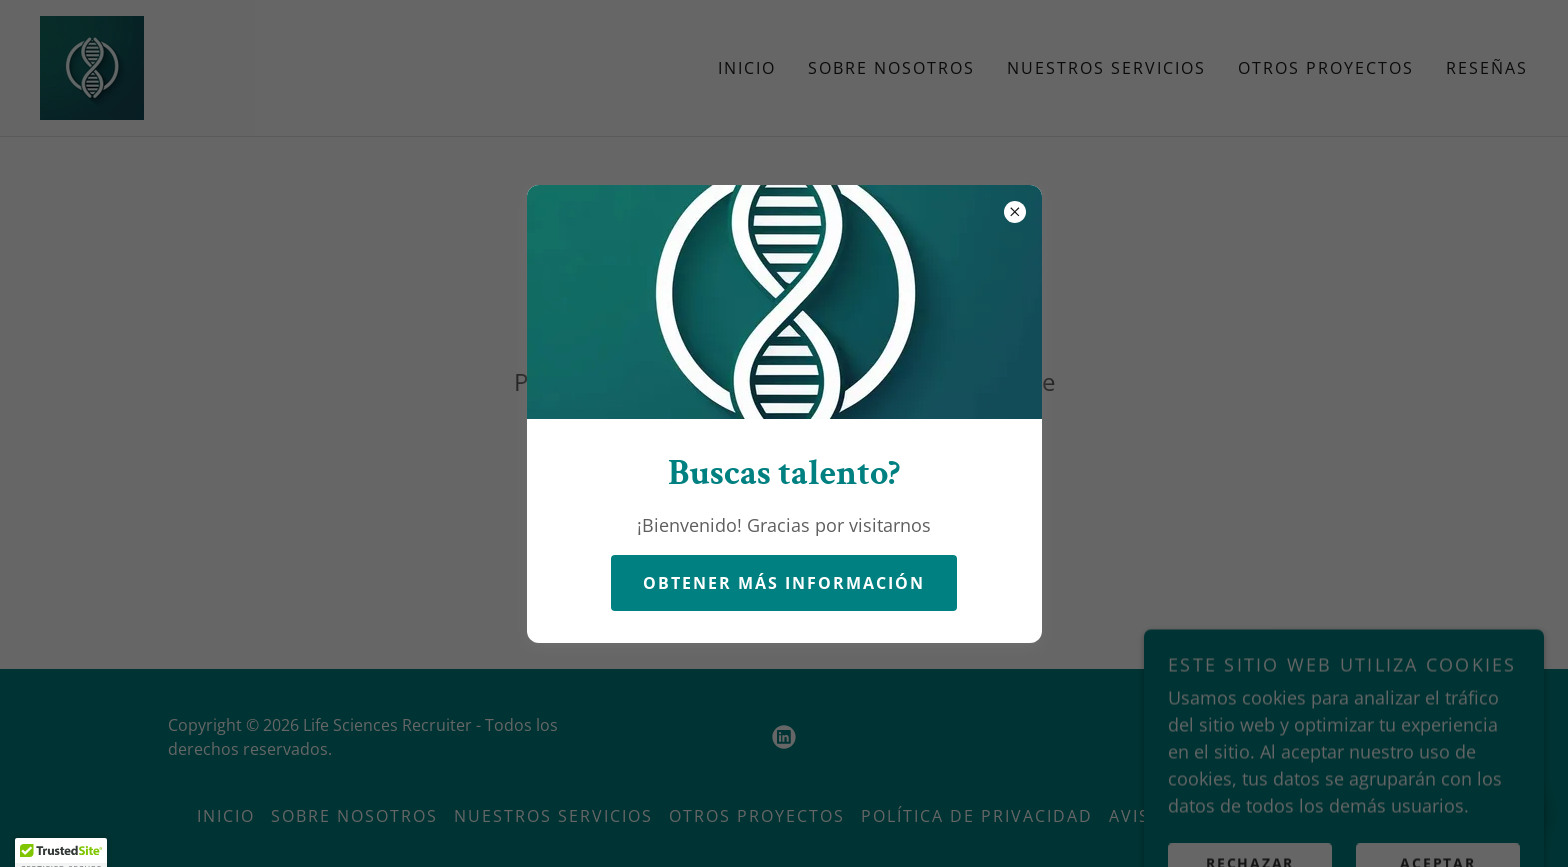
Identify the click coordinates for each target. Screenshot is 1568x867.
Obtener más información (784, 583)
